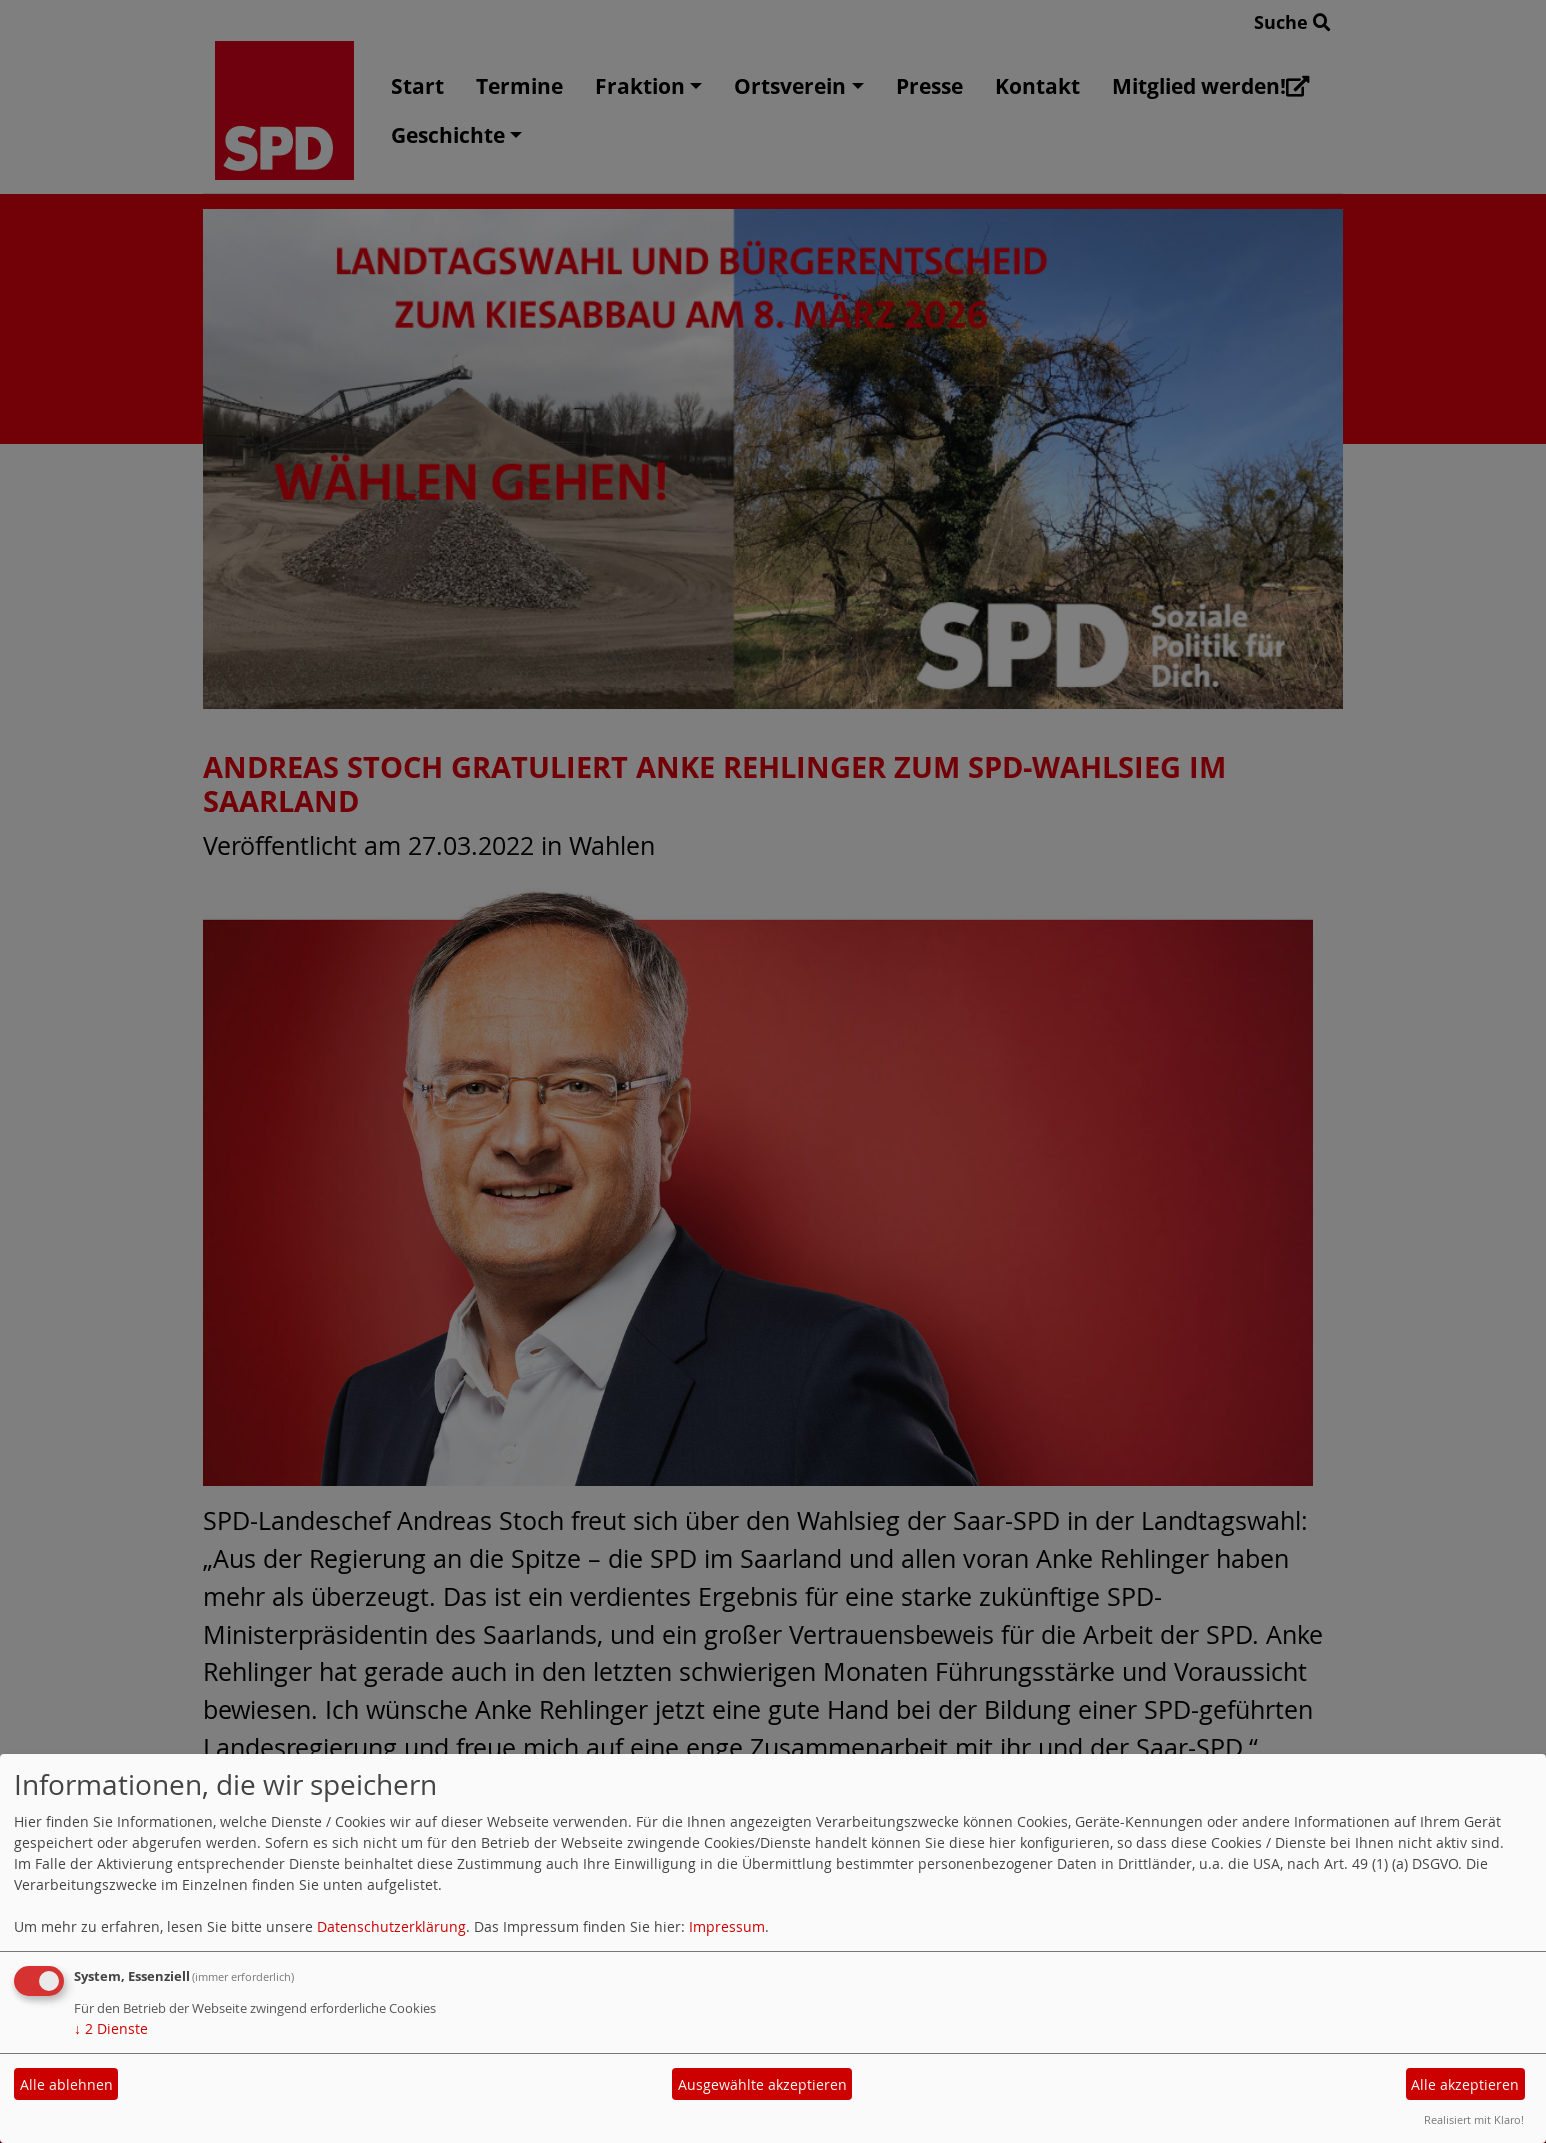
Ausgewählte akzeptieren (762, 2084)
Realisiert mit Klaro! (1474, 2119)
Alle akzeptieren (1465, 2084)
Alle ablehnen (66, 2084)
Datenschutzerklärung (391, 1926)
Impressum (727, 1926)
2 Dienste (111, 2028)
